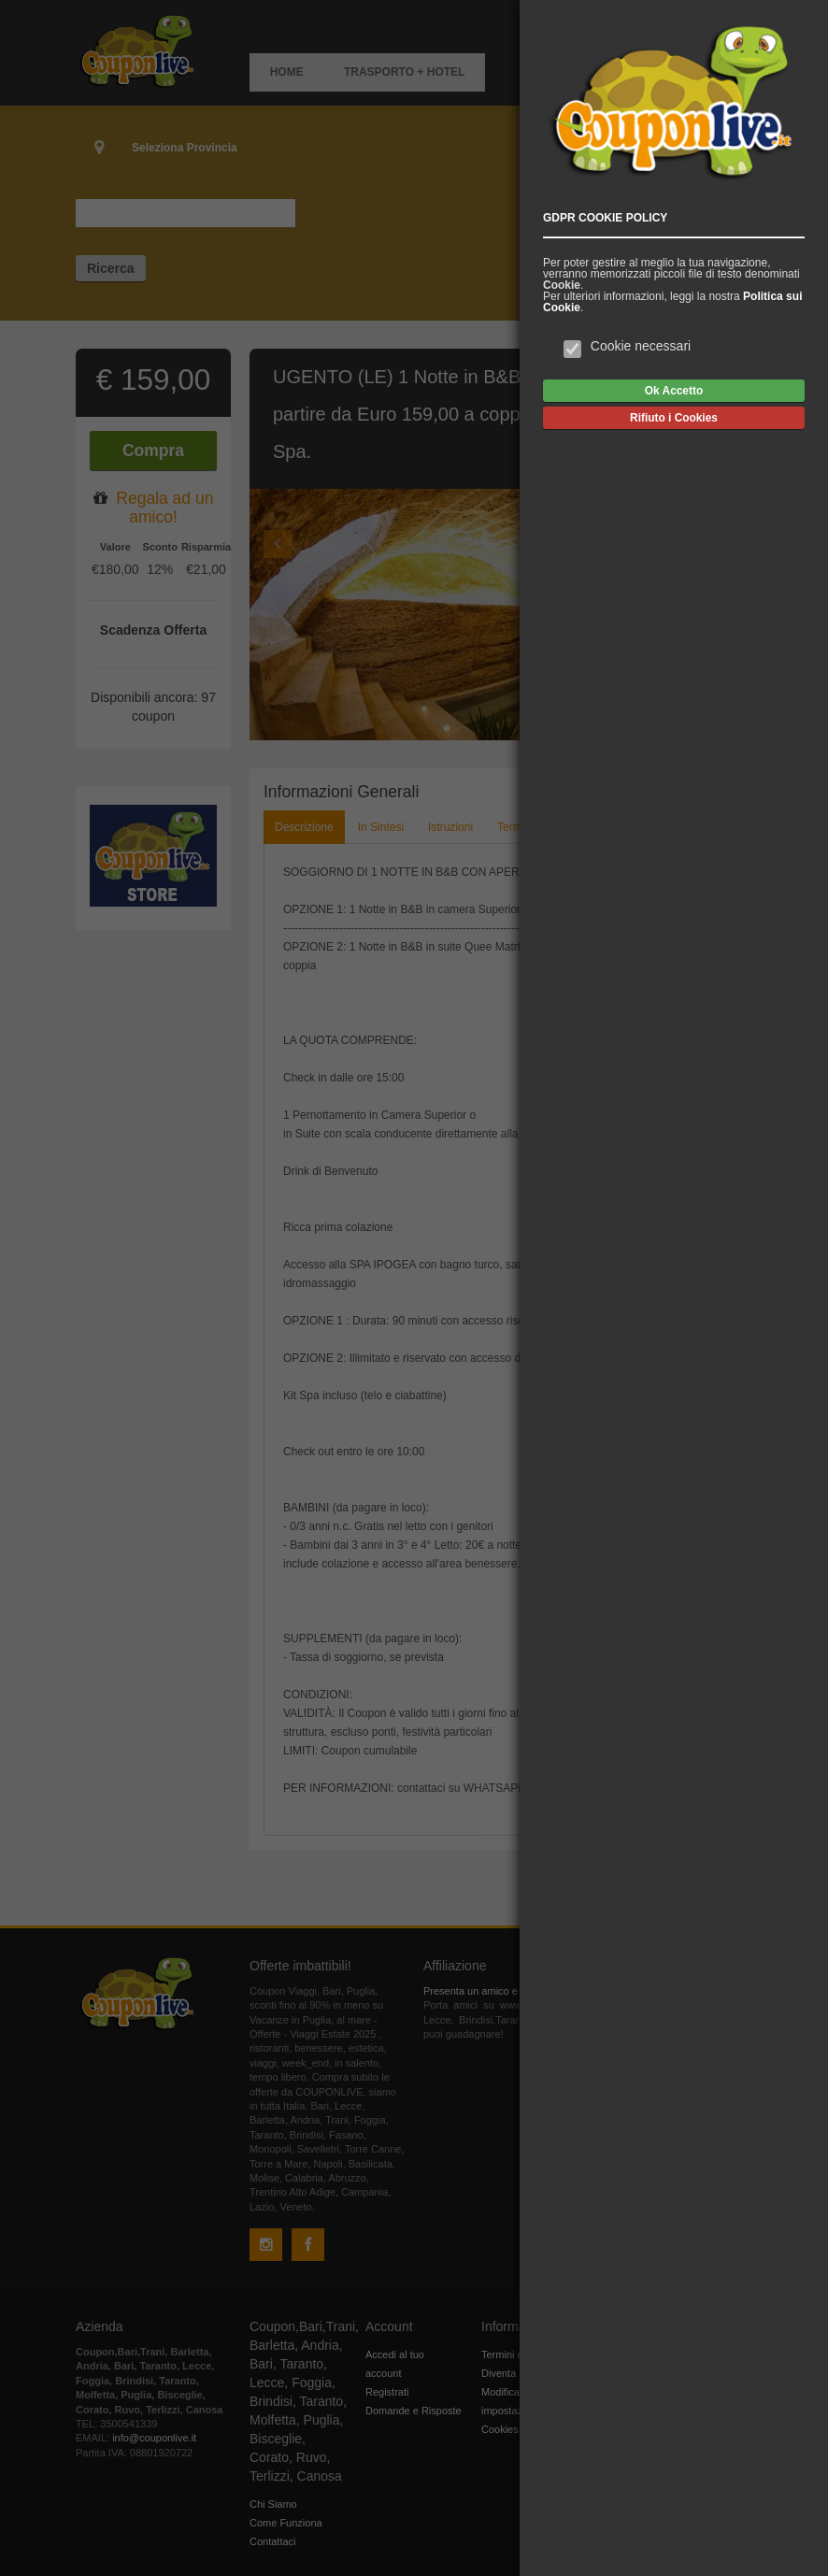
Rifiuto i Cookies (674, 417)
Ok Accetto (674, 390)
